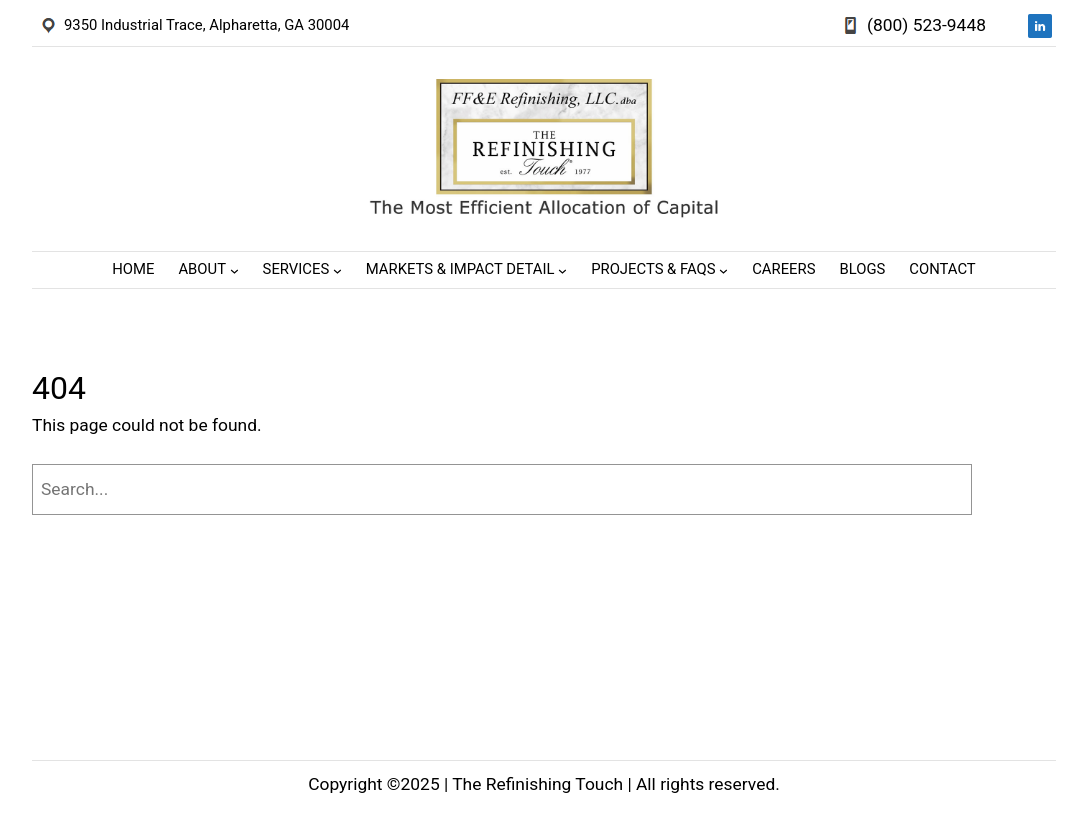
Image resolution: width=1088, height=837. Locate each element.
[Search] (1019, 489)
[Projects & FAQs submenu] (723, 270)
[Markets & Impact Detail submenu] (562, 270)
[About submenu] (234, 270)
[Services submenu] (337, 270)
